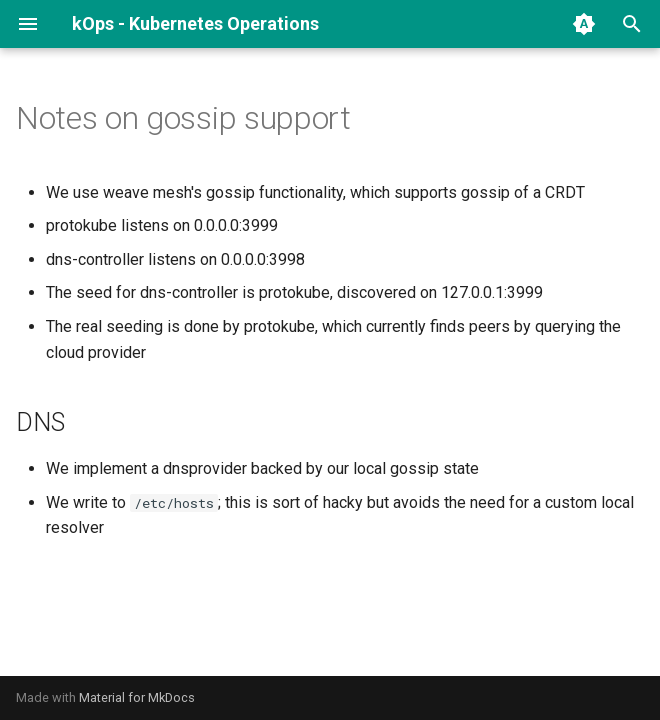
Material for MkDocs (137, 697)
